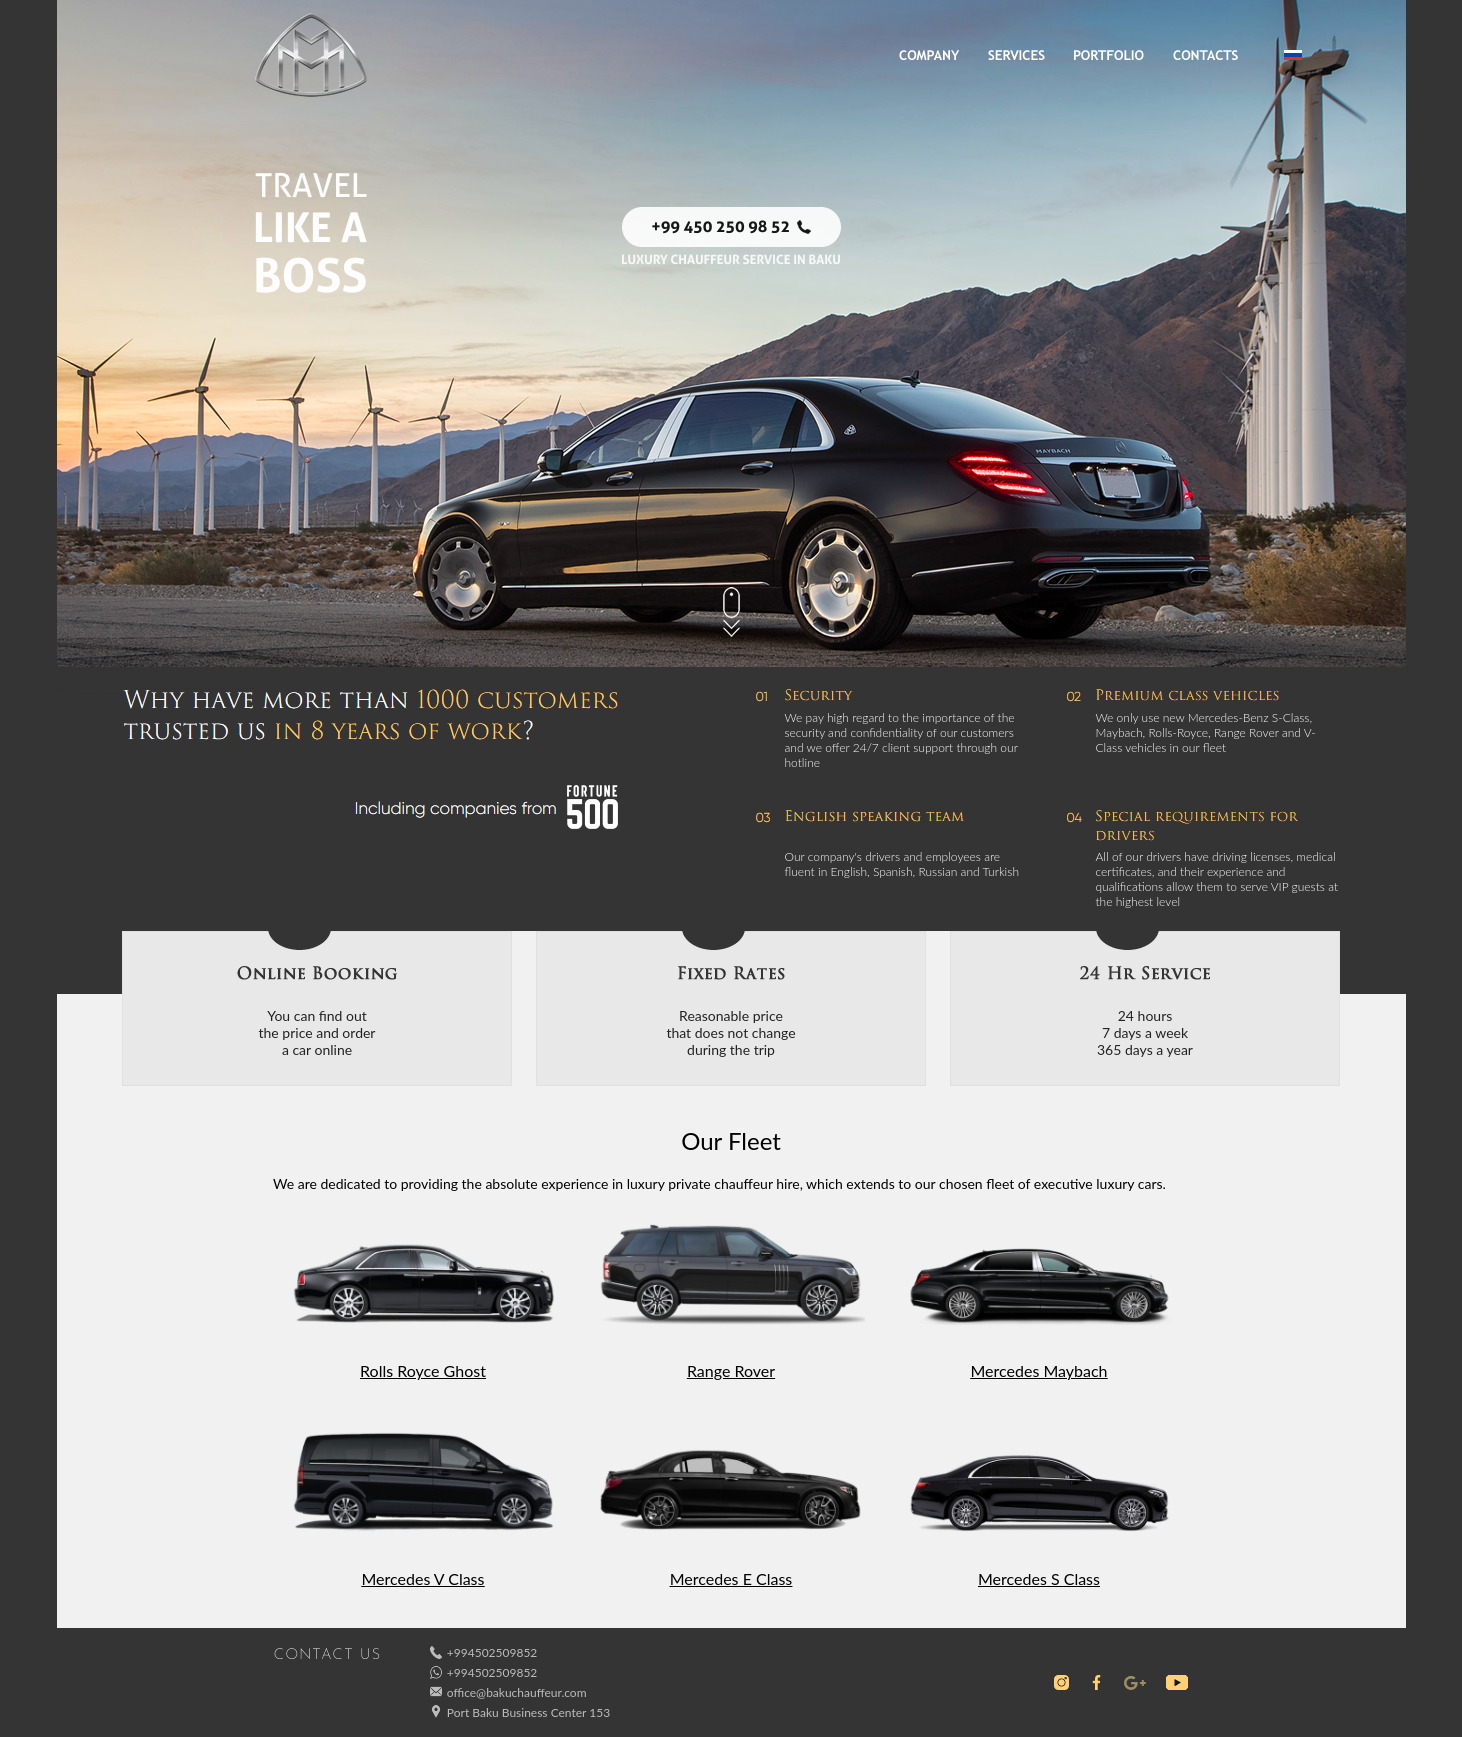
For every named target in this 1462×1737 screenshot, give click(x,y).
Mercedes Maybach (1038, 1370)
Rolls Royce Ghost (423, 1370)
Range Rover (731, 1370)
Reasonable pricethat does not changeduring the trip (730, 1032)
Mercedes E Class (731, 1578)
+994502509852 (492, 1652)
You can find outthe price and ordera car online (317, 1032)
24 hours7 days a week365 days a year (1145, 1032)
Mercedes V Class (423, 1578)
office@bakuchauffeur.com (517, 1692)
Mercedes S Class (1039, 1578)
